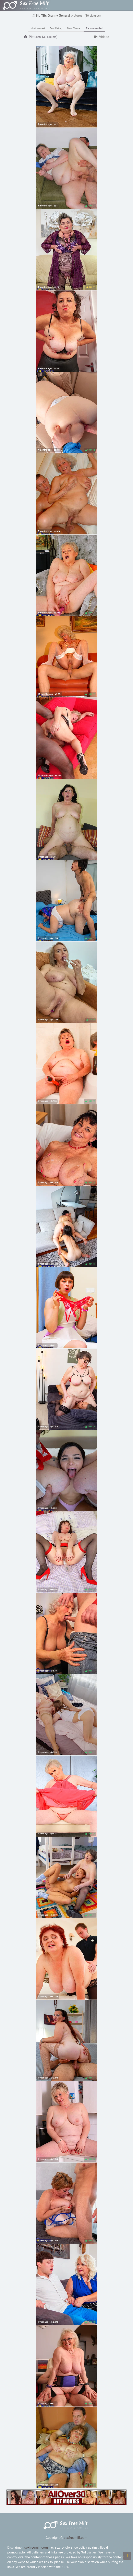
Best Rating (56, 28)
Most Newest (38, 28)
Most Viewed (74, 28)
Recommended (94, 28)
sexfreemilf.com (75, 2538)
